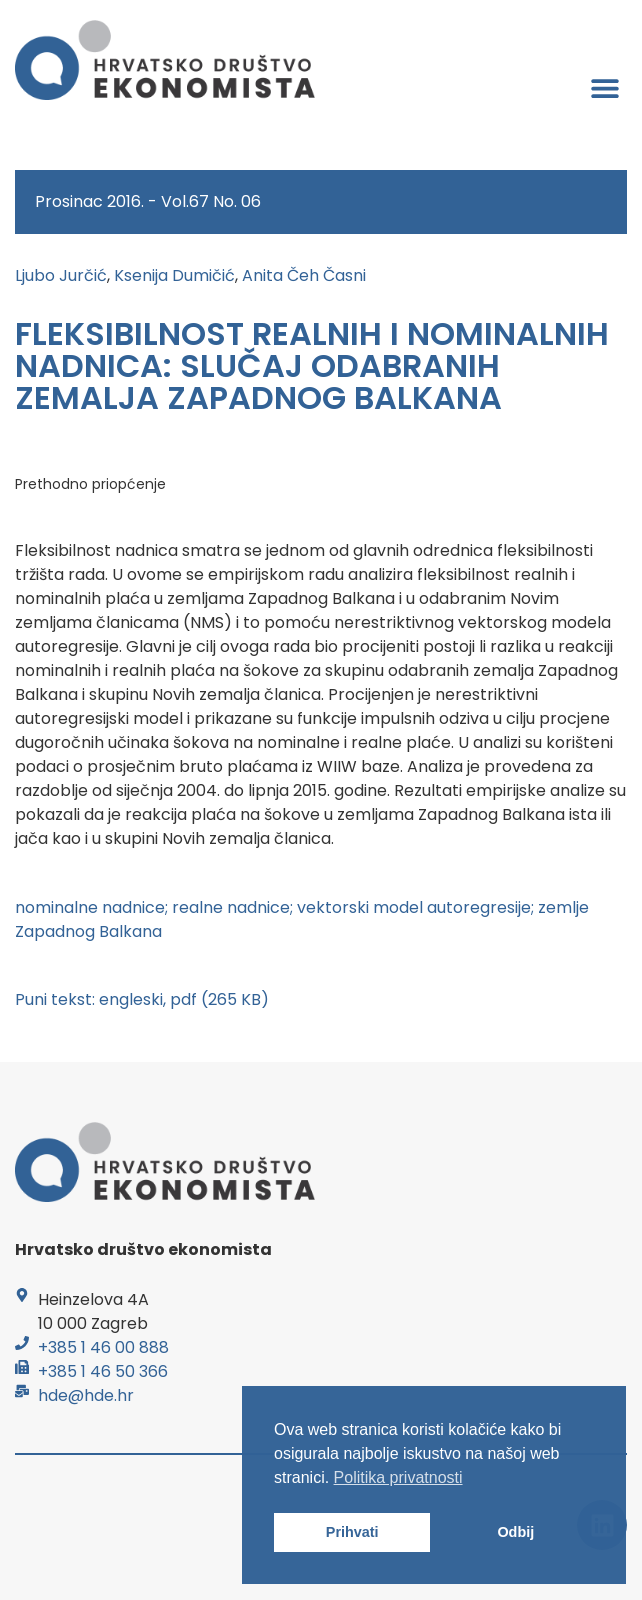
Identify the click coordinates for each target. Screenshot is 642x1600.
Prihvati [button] (352, 1532)
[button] (604, 87)
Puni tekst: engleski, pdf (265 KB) (142, 999)
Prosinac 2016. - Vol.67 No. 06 (148, 201)
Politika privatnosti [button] (398, 1477)
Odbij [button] (515, 1532)
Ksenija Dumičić (174, 275)
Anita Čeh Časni (304, 275)
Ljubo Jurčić (61, 275)
